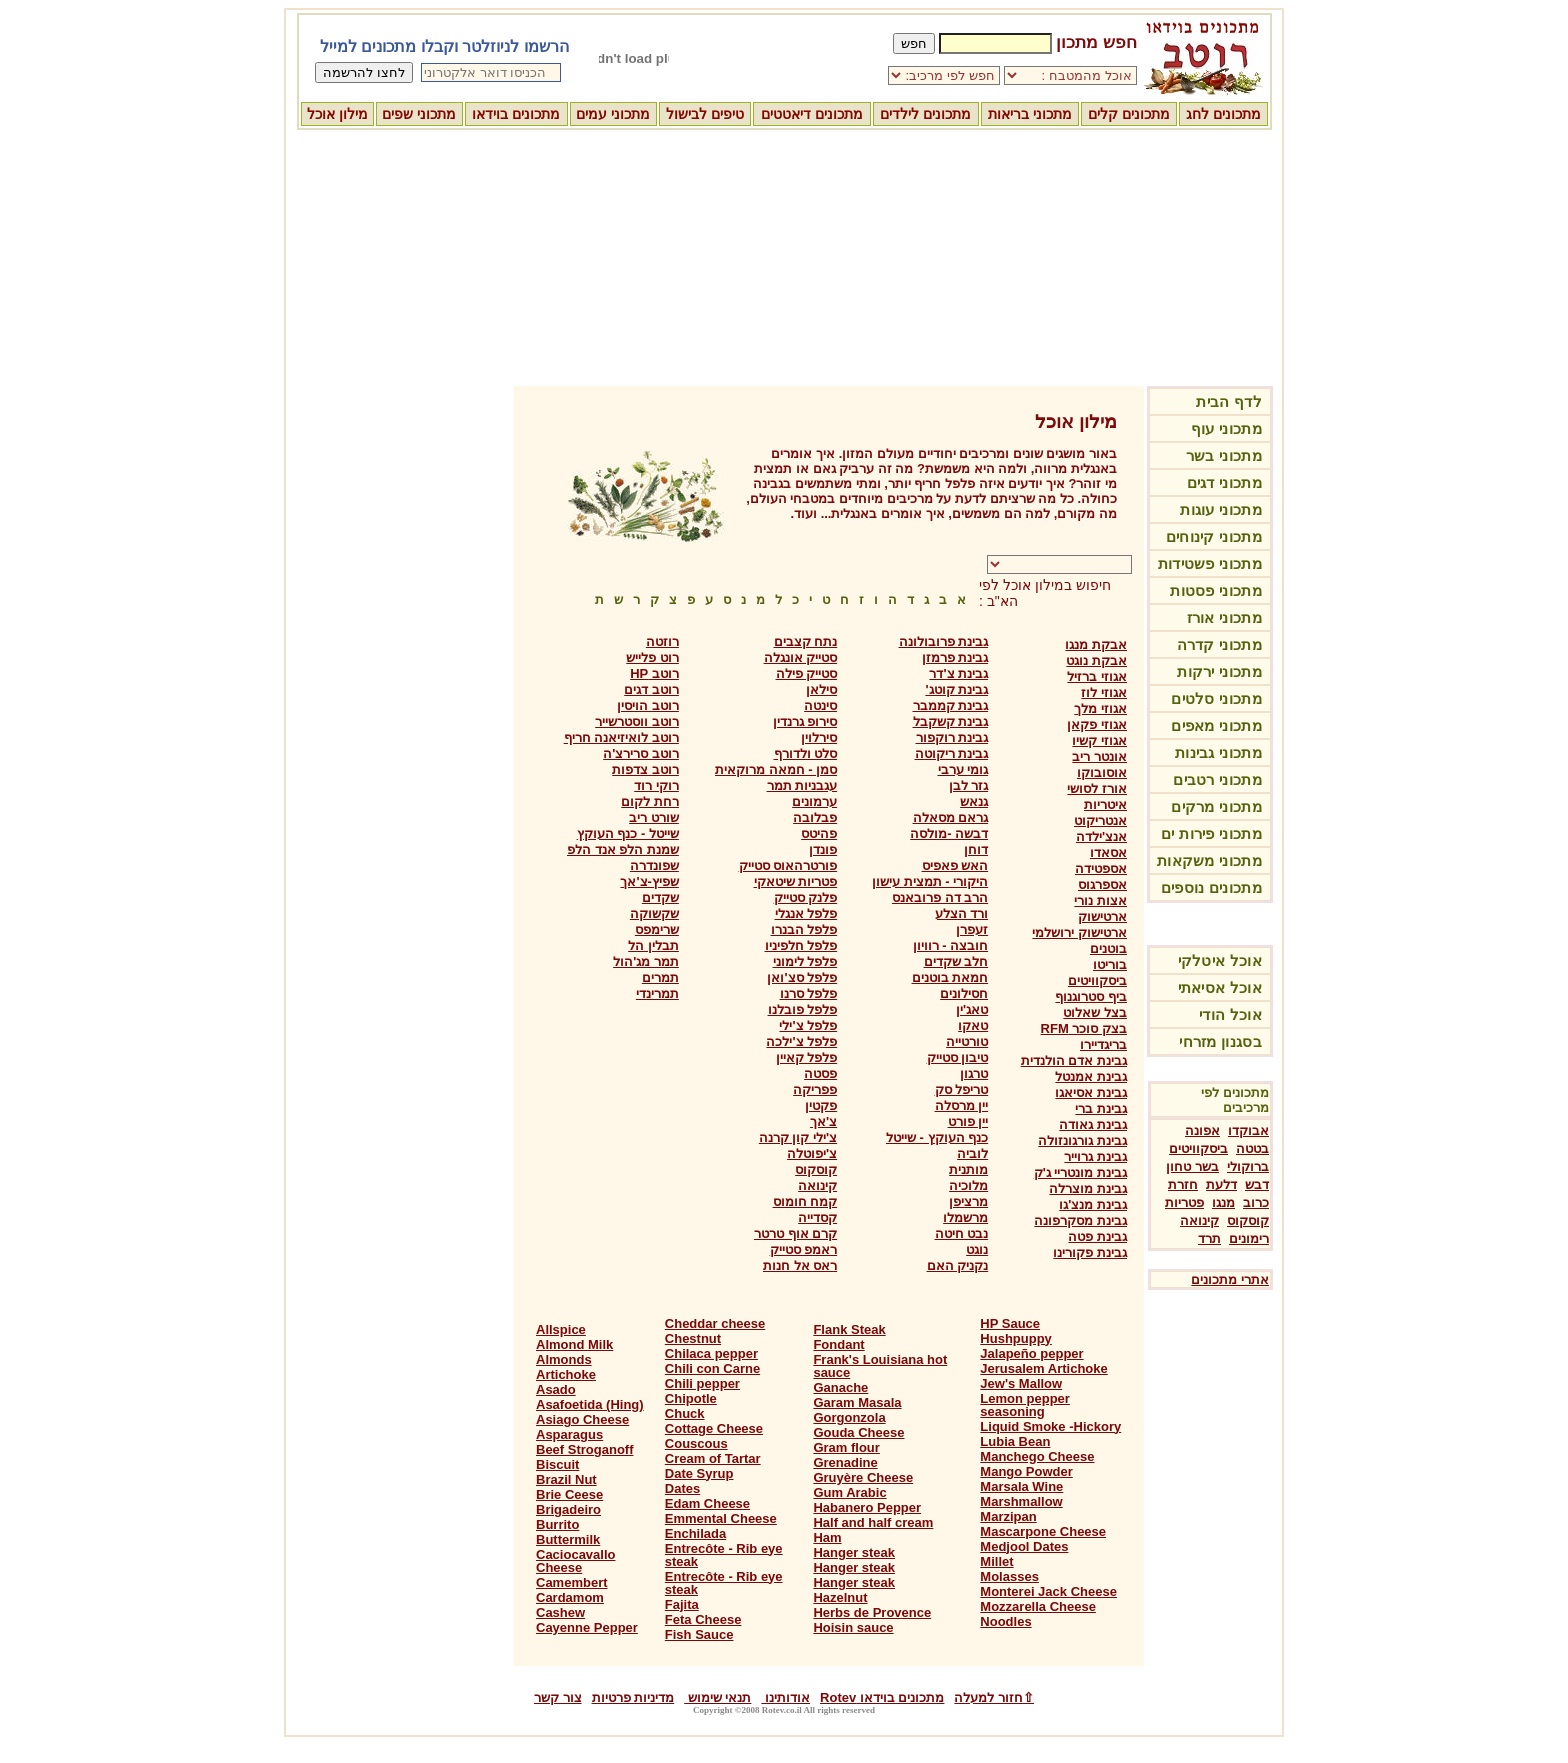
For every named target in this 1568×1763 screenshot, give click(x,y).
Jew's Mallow (1021, 1383)
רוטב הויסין (648, 705)
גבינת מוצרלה (1088, 1188)
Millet (996, 1561)
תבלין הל (653, 945)
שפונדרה (654, 865)
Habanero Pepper (867, 1507)
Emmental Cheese (721, 1518)
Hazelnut (840, 1597)
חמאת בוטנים (950, 977)
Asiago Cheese (582, 1419)
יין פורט (968, 1121)
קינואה (1199, 1220)
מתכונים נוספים (1211, 887)
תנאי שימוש (717, 1697)
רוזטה (662, 641)
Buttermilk (568, 1539)
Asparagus (569, 1434)
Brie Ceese (569, 1494)
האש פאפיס (955, 865)
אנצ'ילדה (1101, 836)
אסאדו (1108, 852)
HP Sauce (1010, 1323)
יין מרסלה (962, 1105)
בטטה (1252, 1148)
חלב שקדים (956, 961)
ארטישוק (1102, 916)
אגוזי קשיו (1099, 740)
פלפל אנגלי (806, 913)
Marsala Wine (1021, 1486)
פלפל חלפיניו (801, 945)
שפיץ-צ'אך (649, 881)
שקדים (660, 897)
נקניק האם (958, 1265)
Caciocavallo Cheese (576, 1561)
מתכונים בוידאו (516, 114)
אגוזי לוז (1104, 692)
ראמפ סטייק (804, 1249)
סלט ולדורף (806, 753)
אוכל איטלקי (1220, 960)
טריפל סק (962, 1089)
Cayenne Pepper (587, 1627)
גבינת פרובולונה (944, 641)
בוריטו (1110, 964)
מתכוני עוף (1226, 428)
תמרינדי (657, 993)
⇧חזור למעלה (994, 1697)
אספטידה (1101, 868)
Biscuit (557, 1464)
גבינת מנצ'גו (1093, 1204)
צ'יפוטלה (812, 1153)
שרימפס (657, 929)
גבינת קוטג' (956, 689)
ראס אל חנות (800, 1265)
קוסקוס (1248, 1220)
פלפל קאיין (807, 1057)
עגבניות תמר (802, 785)
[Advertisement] (784, 255)
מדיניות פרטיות (633, 1697)
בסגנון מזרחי (1220, 1041)
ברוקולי (1248, 1166)
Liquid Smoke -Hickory (1050, 1426)
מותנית (968, 1169)
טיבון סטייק (958, 1057)
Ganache (840, 1387)
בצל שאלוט (1095, 1012)
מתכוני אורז (1224, 617)
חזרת (1183, 1184)
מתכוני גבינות (1218, 752)
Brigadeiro (568, 1509)
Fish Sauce (699, 1634)
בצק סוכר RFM (1084, 1028)
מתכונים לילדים (925, 114)
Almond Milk (574, 1344)
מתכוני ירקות (1219, 671)
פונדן (823, 849)
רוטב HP (654, 673)
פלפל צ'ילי (808, 1025)
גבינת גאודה (1093, 1124)
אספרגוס (1102, 884)
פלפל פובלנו (803, 1009)
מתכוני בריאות (1030, 114)
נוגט (977, 1249)
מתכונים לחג (1223, 114)
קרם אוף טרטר (795, 1233)
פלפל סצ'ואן (802, 977)
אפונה (1202, 1130)
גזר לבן (969, 785)
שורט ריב (654, 817)
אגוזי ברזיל (1097, 676)
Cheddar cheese (715, 1323)
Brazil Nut (566, 1479)
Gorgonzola (849, 1417)
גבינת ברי (1101, 1108)
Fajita (682, 1604)
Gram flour (846, 1447)
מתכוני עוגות (1221, 509)
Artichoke (566, 1374)
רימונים (1249, 1238)
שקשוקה (654, 913)
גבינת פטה (1097, 1236)
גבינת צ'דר (958, 673)
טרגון (974, 1073)
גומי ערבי (963, 769)
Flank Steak (849, 1329)
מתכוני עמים (613, 114)
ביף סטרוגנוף (1091, 996)
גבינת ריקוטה (952, 753)
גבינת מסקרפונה (1080, 1220)
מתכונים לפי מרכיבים (1235, 1100)
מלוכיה (968, 1185)
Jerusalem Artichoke (1043, 1368)
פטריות (1184, 1202)
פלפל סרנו (809, 993)
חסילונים (964, 993)
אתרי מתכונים (1230, 1279)
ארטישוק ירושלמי (1079, 932)
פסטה (820, 1073)
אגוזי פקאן (1097, 724)
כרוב (1256, 1202)
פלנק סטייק (806, 897)
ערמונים (814, 801)
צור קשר (558, 1697)
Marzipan (1008, 1516)
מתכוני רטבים (1217, 779)
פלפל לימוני (805, 961)
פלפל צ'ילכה (801, 1041)
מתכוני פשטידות (1210, 563)
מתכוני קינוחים (1214, 536)
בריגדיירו (1103, 1044)
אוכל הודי (1230, 1014)
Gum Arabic (849, 1492)
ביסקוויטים (1198, 1148)
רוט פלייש (652, 657)
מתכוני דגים (1224, 482)
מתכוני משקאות (1209, 860)
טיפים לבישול (705, 114)
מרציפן (968, 1201)
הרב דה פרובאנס (940, 897)
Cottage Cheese (714, 1428)
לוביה (972, 1153)
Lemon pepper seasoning (1025, 1405)
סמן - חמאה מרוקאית (776, 769)
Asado (556, 1389)
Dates (682, 1488)
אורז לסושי (1097, 788)
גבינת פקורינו (1090, 1252)
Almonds (564, 1359)
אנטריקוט (1100, 820)
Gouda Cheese (858, 1432)
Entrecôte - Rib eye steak (724, 1555)
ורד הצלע (962, 913)
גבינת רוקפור (952, 737)
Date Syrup (699, 1473)
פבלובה (815, 817)
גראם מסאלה (951, 817)
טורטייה (967, 1041)
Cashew (560, 1612)
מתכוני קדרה (1219, 644)
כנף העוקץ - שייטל (937, 1137)
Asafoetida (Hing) (590, 1404)
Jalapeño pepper (1031, 1353)
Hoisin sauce (853, 1627)
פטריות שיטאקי (796, 881)
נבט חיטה (962, 1233)
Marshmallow (1021, 1501)
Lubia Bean (1015, 1441)
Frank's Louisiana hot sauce (880, 1366)
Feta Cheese (703, 1619)
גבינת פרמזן (955, 657)
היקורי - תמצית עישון (930, 881)
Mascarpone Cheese (1043, 1531)
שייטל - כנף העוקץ (628, 833)
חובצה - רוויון (951, 945)
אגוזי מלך (1100, 708)
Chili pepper (702, 1383)
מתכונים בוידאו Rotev (882, 1697)
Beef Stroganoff (585, 1449)
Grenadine (845, 1462)
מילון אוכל (337, 114)
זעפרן (972, 929)
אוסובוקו (1102, 772)
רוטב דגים (651, 689)
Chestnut (693, 1338)
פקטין (821, 1105)
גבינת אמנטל (1091, 1076)
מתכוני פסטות (1216, 590)
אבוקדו (1248, 1130)
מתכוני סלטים (1216, 698)
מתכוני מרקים (1216, 806)
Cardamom (570, 1597)
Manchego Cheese (1037, 1456)
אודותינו (785, 1697)
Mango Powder (1026, 1471)
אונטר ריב (1099, 756)
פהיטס (819, 833)
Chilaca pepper (711, 1353)
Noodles (1005, 1621)
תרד (1209, 1238)
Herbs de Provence (872, 1612)
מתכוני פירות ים (1211, 833)
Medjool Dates (1024, 1546)
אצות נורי (1100, 900)
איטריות (1105, 804)
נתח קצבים (806, 641)
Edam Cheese (707, 1503)
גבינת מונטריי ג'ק (1080, 1172)
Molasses (1009, 1576)
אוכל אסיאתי (1220, 987)
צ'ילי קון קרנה (798, 1137)
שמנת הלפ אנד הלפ (623, 849)
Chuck (685, 1413)
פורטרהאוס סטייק (788, 865)
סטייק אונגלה (801, 657)
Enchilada (695, 1533)
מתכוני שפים (419, 114)
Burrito (557, 1524)
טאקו (973, 1025)
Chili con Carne (712, 1368)
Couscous (696, 1443)
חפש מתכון (1096, 42)
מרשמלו (965, 1217)
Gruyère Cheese (863, 1477)
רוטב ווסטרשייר (637, 721)
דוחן (976, 849)
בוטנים (1108, 948)
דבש (1257, 1184)
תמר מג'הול (646, 961)
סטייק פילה (807, 673)
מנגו (1223, 1202)
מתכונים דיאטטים (812, 114)
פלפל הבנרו (804, 929)
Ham (827, 1537)
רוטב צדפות (645, 769)
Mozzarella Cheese (1038, 1606)
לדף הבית (1229, 401)
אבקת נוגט (1096, 660)
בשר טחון (1192, 1166)
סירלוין (819, 737)
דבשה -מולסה (949, 833)
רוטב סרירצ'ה (641, 753)
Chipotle (691, 1398)
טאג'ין (972, 1009)
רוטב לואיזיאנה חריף (621, 737)
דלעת (1221, 1184)
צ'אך (823, 1121)
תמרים (660, 977)
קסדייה (817, 1217)
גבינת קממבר (951, 705)
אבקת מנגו (1096, 644)
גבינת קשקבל (951, 721)
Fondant (838, 1344)
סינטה (820, 705)
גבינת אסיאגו (1091, 1092)
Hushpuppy (1016, 1338)
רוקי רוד (656, 785)
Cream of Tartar (713, 1458)
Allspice (561, 1329)
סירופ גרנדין (805, 721)
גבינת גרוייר (1095, 1156)
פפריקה (815, 1089)
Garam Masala (857, 1402)
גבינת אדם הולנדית (1074, 1060)
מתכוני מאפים (1216, 725)
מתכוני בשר (1224, 455)
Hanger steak (854, 1552)
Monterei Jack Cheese (1048, 1591)
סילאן (821, 689)
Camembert (572, 1582)
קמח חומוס (805, 1201)
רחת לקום (650, 801)
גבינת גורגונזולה (1082, 1140)
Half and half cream (873, 1522)
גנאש (974, 801)
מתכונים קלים (1129, 114)
